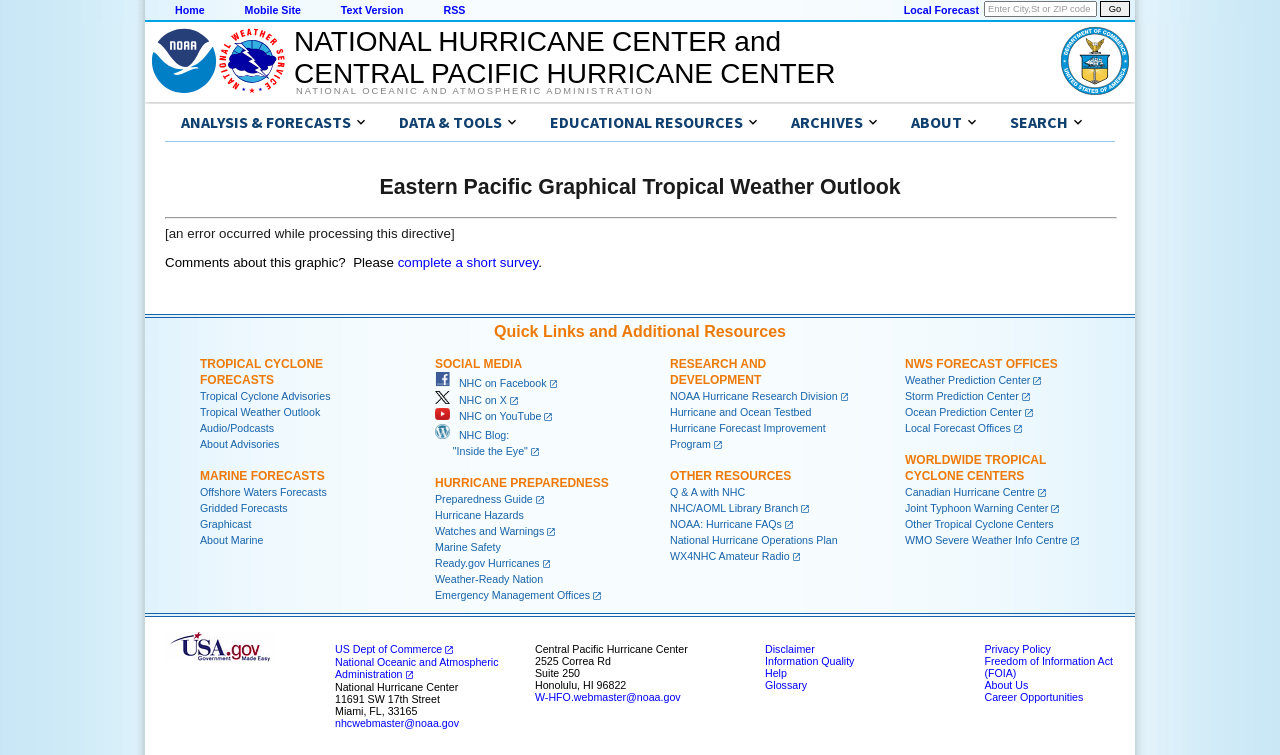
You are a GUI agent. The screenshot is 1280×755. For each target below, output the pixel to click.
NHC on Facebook (491, 383)
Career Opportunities (1033, 697)
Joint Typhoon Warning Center (976, 508)
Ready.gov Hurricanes (487, 563)
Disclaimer (790, 649)
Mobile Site (273, 10)
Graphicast (226, 524)
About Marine (231, 540)
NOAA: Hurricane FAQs (726, 524)
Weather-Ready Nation (489, 579)
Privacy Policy (1017, 649)
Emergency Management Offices (512, 595)
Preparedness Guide (484, 499)
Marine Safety (468, 547)
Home (190, 10)
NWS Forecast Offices (981, 364)
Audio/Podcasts (237, 428)
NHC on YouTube (488, 416)
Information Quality (809, 661)
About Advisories (239, 444)
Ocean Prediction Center (963, 412)
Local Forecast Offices (958, 428)
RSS (454, 10)
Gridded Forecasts (244, 508)
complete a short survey (468, 262)
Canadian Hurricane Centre (970, 492)
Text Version (372, 10)
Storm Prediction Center (962, 396)
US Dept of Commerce (388, 649)
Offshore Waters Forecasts (263, 492)
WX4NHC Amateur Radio (730, 556)
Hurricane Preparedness (522, 483)
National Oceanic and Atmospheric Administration (474, 91)
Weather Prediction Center (967, 380)
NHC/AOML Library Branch (734, 508)
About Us (1006, 685)
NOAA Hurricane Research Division (754, 396)
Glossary (786, 685)
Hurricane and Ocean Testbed (740, 412)
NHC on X (471, 400)
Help (776, 673)
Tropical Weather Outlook (260, 412)
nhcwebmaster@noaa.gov (397, 723)
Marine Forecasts (262, 476)
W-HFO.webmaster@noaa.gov (608, 697)
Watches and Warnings (489, 531)
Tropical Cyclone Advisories (265, 396)
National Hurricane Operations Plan (754, 540)
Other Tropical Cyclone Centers (979, 524)
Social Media (478, 364)
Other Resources (730, 476)
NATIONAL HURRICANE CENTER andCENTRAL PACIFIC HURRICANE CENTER (564, 57)
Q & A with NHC (707, 492)
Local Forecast (941, 10)
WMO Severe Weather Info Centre (986, 540)
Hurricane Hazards (479, 515)
